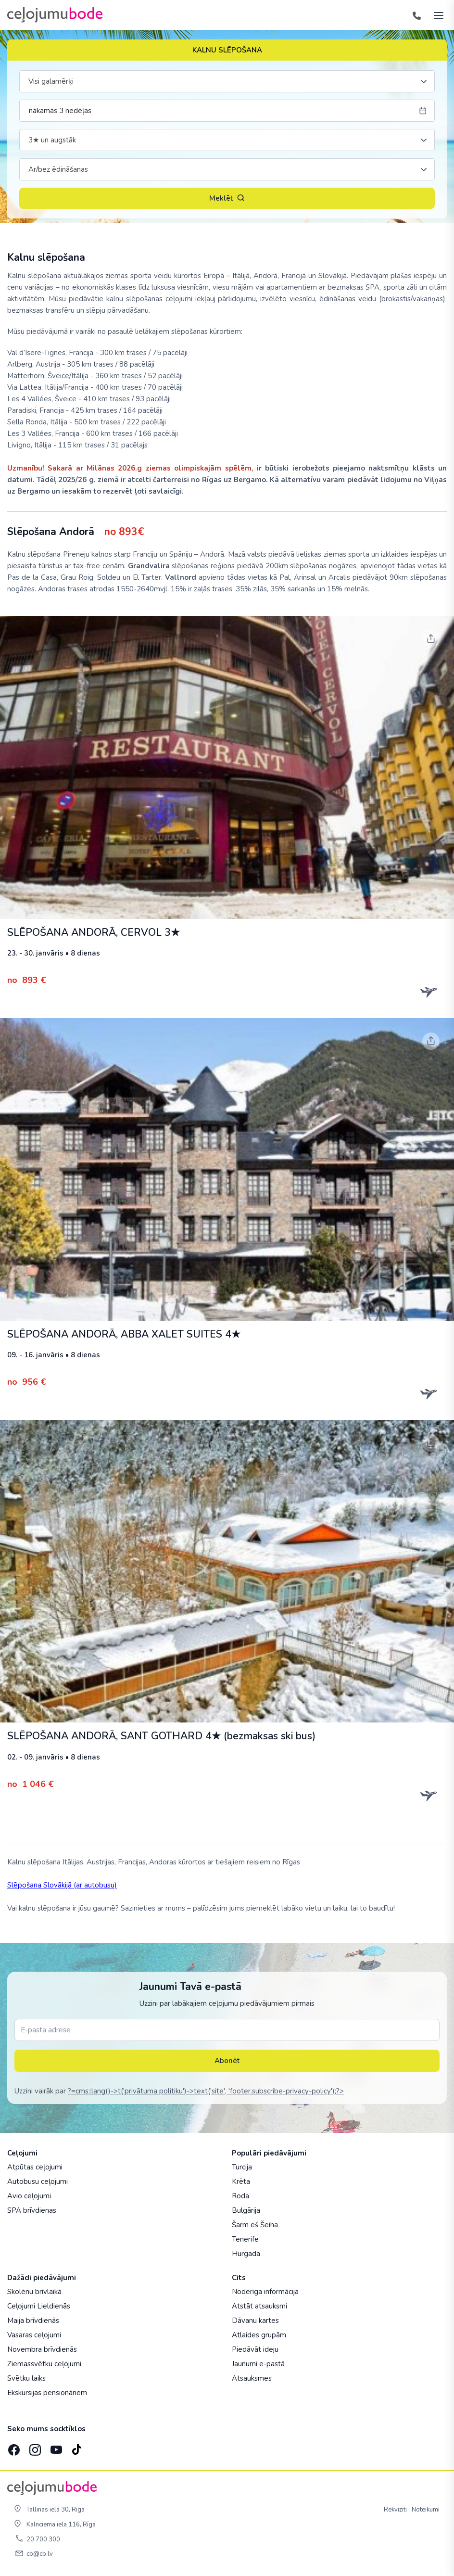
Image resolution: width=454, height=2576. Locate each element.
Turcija (242, 2167)
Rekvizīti (395, 2509)
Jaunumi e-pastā (258, 2364)
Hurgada (246, 2253)
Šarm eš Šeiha (255, 2225)
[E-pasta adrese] (227, 2030)
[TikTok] (76, 2447)
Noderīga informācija (265, 2291)
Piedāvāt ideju (255, 2349)
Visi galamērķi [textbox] (51, 81)
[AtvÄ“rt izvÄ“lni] (435, 15)
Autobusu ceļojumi (37, 2181)
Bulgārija (246, 2210)
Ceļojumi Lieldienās (38, 2306)
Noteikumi (426, 2509)
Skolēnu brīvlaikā (34, 2291)
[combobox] (227, 81)
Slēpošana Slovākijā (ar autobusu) (62, 1885)
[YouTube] (55, 2447)
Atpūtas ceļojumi (35, 2167)
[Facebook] (13, 2447)
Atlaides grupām (259, 2335)
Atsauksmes (252, 2378)
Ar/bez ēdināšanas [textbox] (58, 169)
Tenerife (245, 2239)
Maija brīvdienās (33, 2320)
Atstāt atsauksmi (259, 2306)
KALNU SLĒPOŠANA (227, 50)
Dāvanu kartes (255, 2320)
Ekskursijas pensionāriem (47, 2392)
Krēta (241, 2181)
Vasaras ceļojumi (34, 2335)
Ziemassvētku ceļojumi (44, 2364)
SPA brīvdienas (31, 2210)
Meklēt (227, 198)
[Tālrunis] (416, 15)
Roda (240, 2196)
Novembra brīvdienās (42, 2349)
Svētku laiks (26, 2378)
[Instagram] (34, 2447)
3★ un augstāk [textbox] (52, 140)
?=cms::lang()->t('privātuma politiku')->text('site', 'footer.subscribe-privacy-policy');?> (206, 2091)
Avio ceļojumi (29, 2196)
